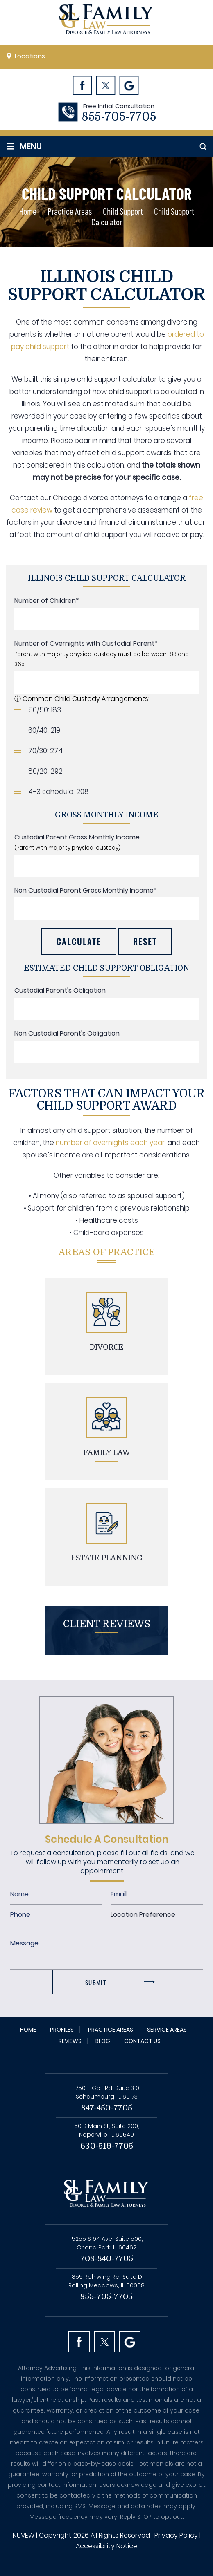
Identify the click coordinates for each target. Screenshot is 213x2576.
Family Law (106, 1452)
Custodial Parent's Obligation (60, 990)
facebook (79, 2341)
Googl (128, 85)
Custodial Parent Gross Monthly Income (77, 837)
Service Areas (167, 2029)
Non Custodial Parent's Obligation (67, 1033)
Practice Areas (110, 2029)
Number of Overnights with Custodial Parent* (86, 643)
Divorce (106, 1347)
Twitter (105, 85)
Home (28, 2029)
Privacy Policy (176, 2535)
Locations (30, 56)
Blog (102, 2041)
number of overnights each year (110, 1143)
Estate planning (107, 1558)
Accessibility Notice (106, 2546)
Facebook (82, 85)
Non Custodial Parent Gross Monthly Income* (85, 890)
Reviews (70, 2041)
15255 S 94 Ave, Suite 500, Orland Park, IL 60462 (106, 2243)
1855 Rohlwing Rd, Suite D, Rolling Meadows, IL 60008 (106, 2281)
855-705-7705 (119, 117)
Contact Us (142, 2041)
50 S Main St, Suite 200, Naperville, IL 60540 (106, 2130)
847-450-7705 (106, 2108)
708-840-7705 (106, 2258)
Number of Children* (46, 600)
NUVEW (23, 2535)
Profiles (62, 2029)
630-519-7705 (106, 2146)
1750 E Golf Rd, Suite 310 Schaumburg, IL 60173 (106, 2092)
